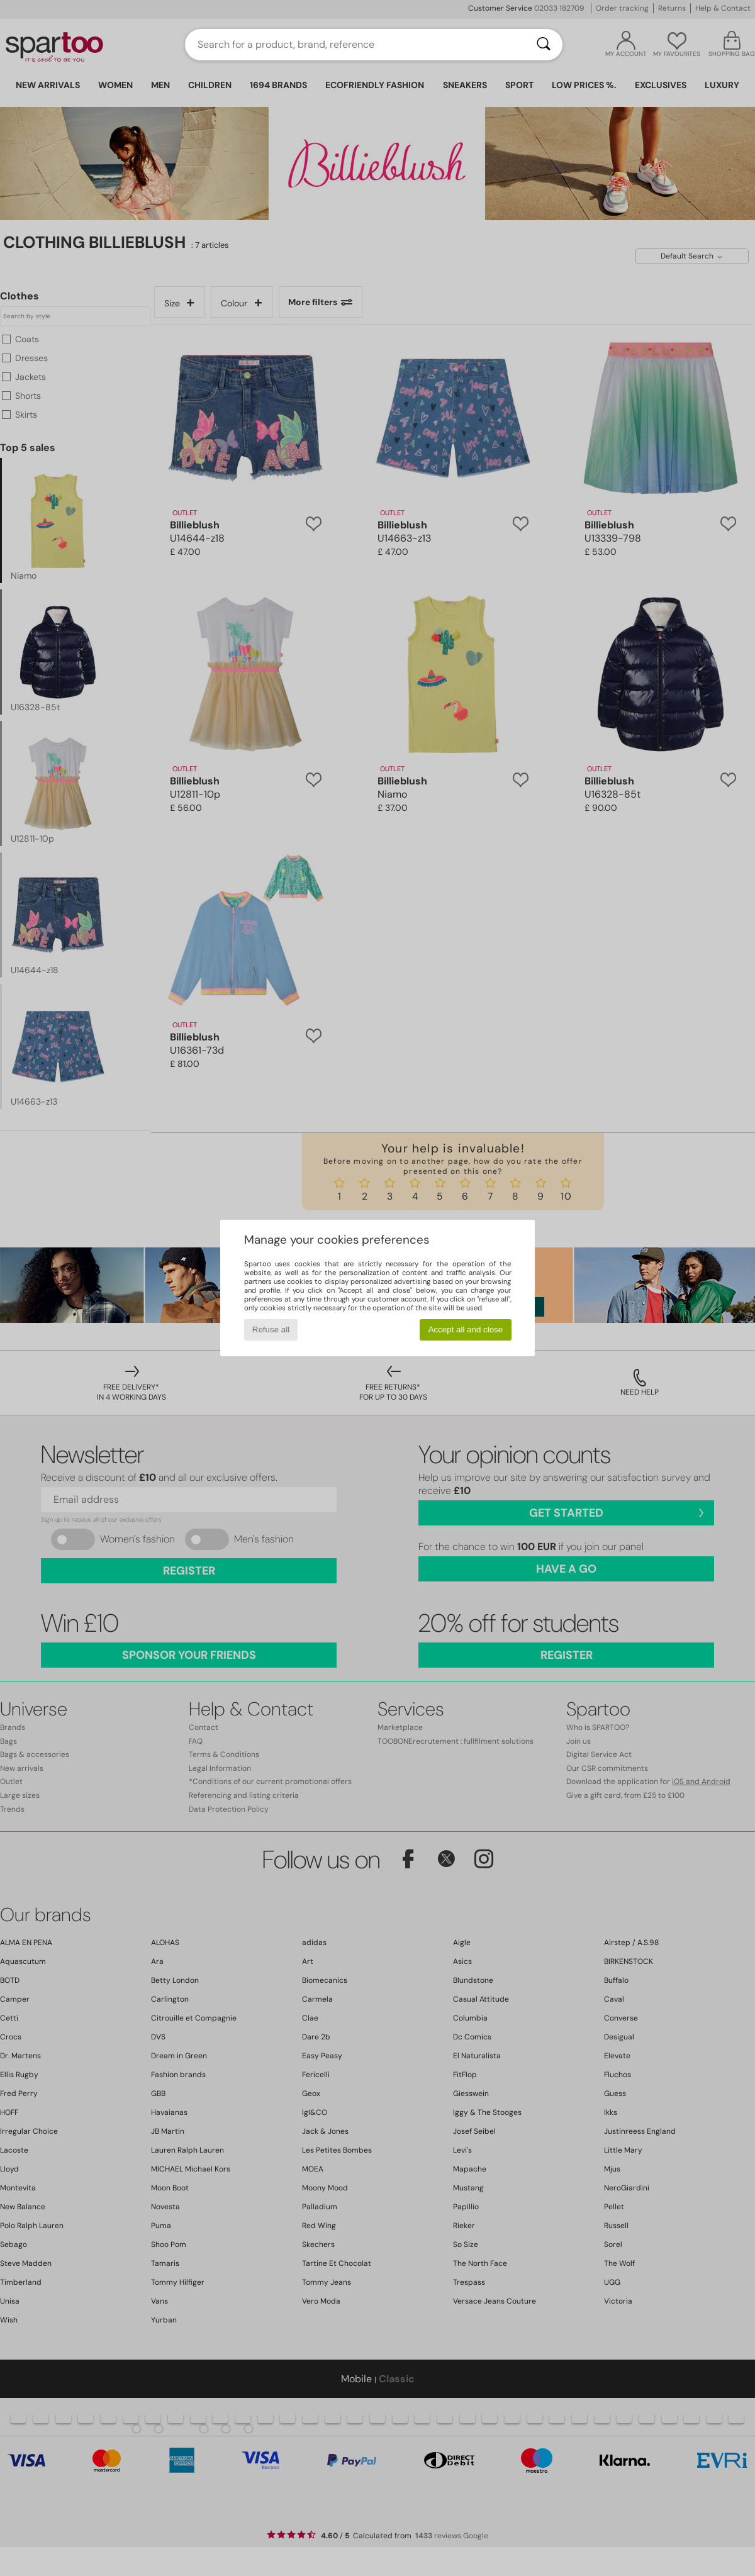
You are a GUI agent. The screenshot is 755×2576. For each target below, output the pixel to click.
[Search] (543, 44)
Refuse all (270, 1329)
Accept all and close (465, 1329)
